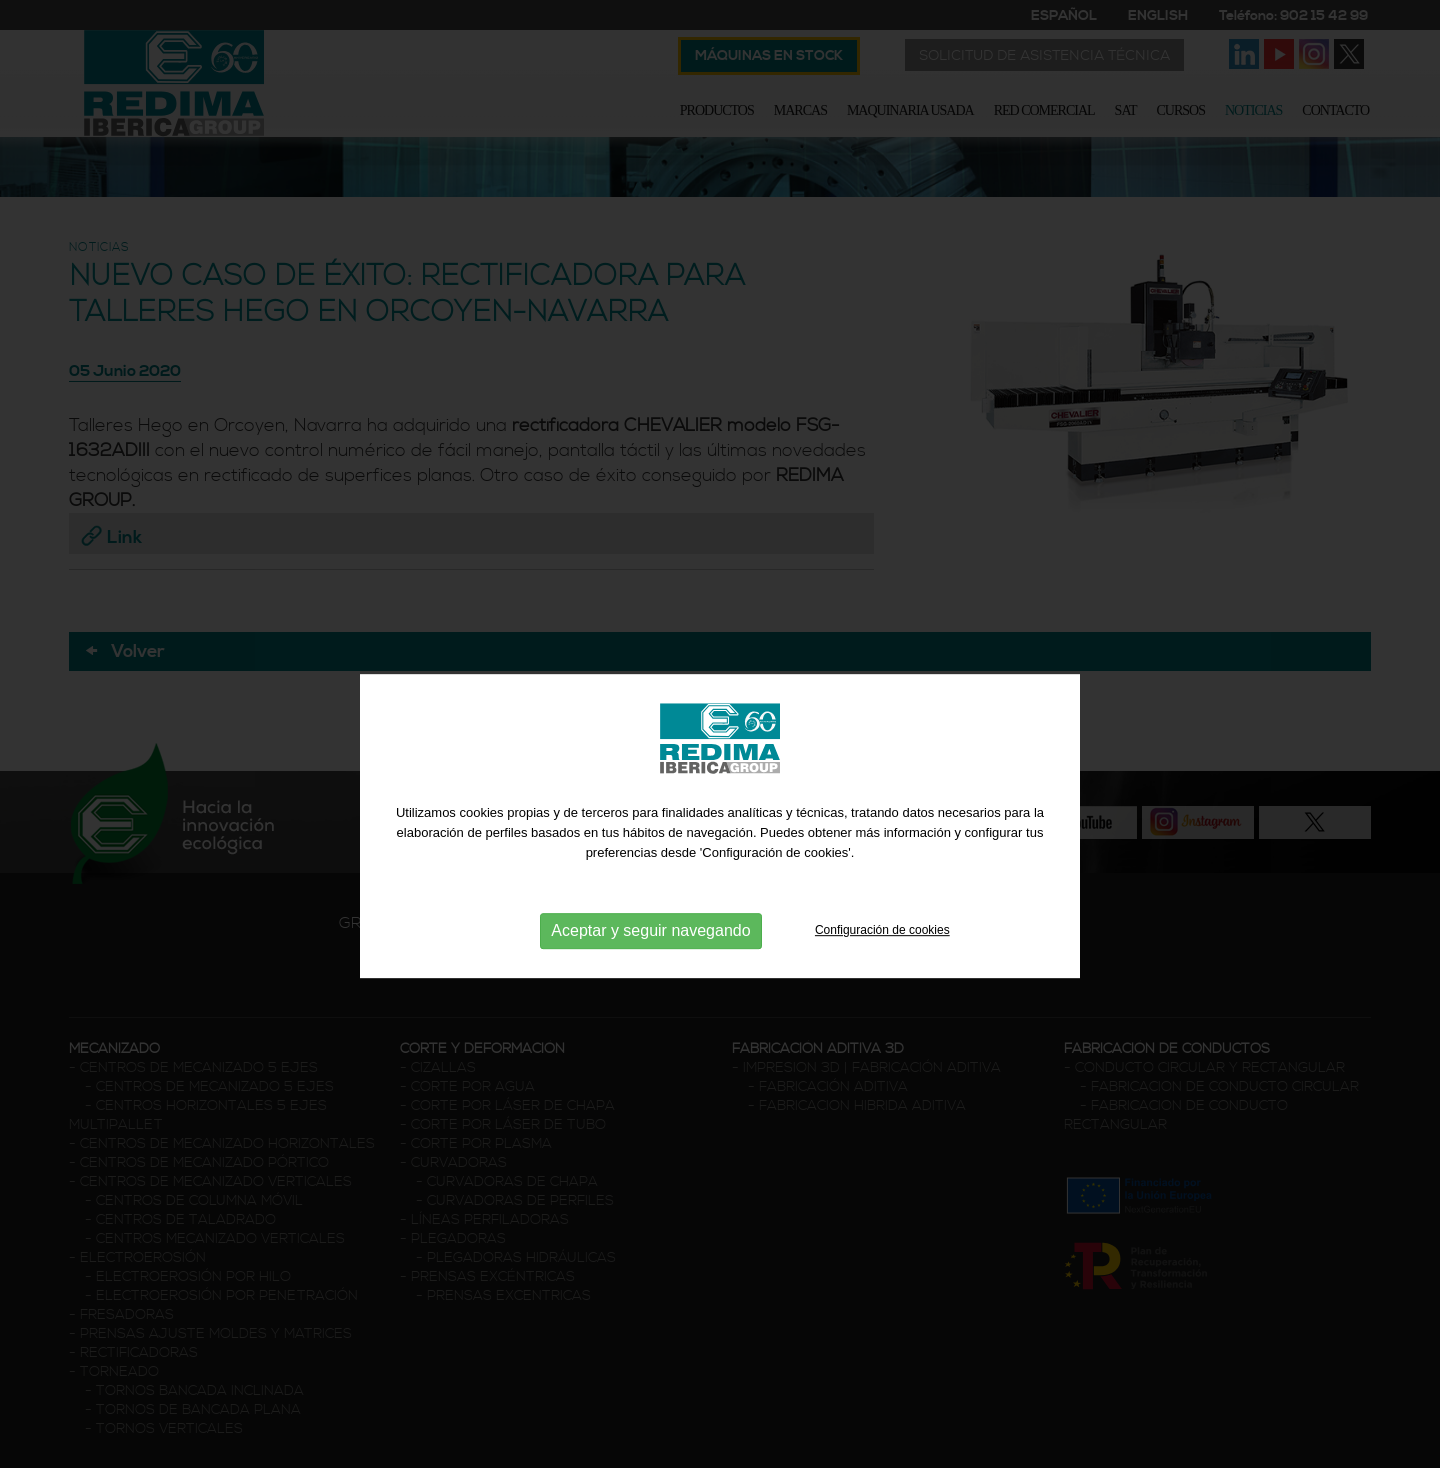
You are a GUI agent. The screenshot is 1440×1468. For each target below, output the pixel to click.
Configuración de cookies (882, 956)
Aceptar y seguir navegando (650, 956)
